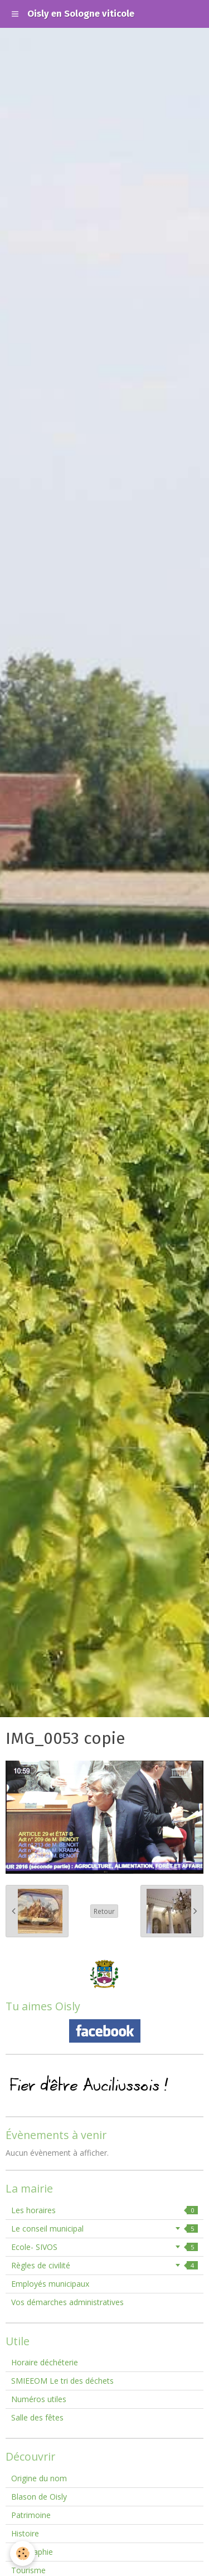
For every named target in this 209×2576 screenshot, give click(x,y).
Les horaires (104, 2210)
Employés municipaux (50, 2283)
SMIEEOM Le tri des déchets (62, 2380)
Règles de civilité (104, 2265)
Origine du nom (39, 2478)
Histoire (25, 2533)
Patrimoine (31, 2515)
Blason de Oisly (39, 2496)
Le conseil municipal (104, 2228)
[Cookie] (22, 2553)
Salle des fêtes (37, 2417)
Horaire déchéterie (44, 2362)
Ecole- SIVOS (104, 2247)
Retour (104, 1911)
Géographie (32, 2551)
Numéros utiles (38, 2399)
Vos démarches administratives (67, 2302)
